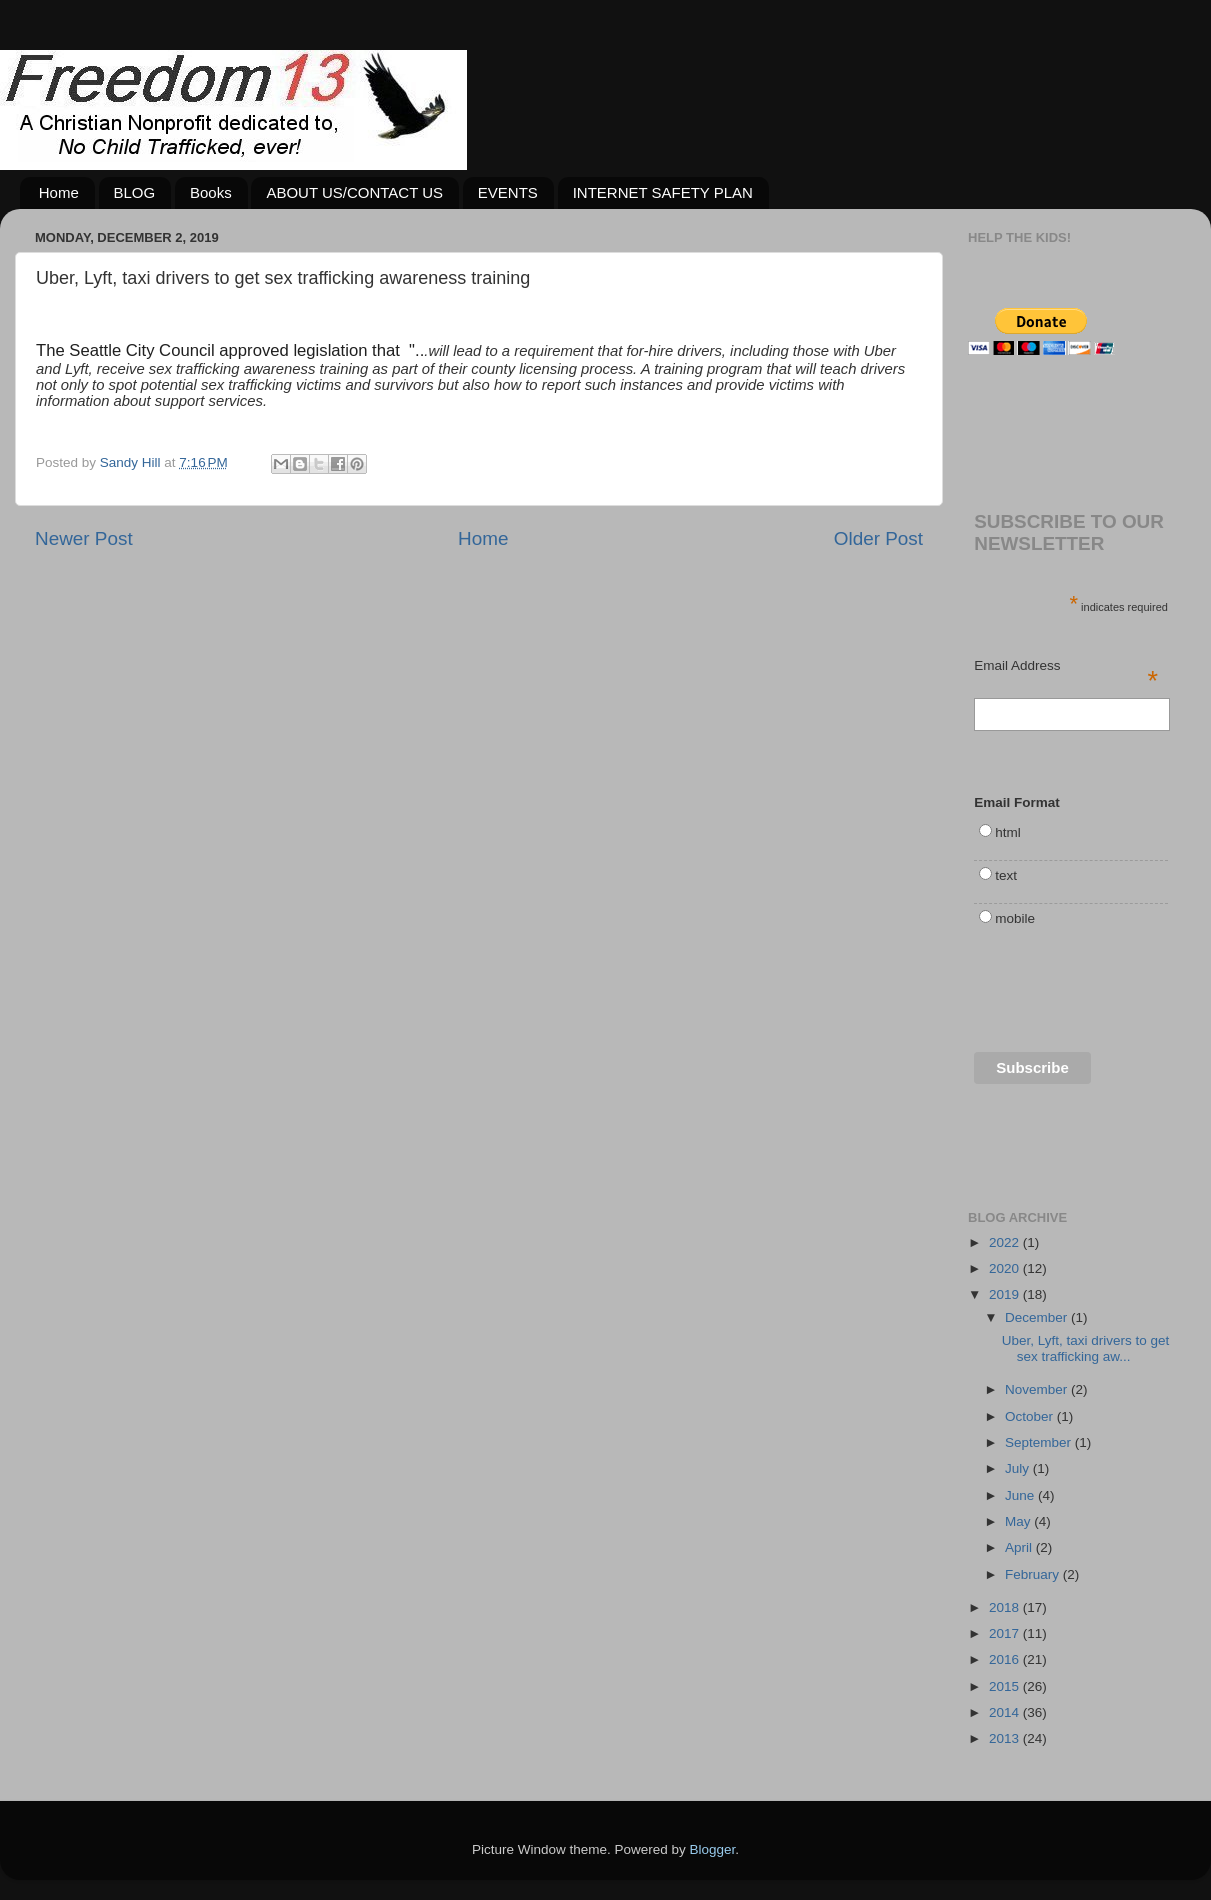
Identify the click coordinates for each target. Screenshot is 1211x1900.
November (1038, 1389)
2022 (1006, 1242)
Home (59, 192)
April (1020, 1547)
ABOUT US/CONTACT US (354, 192)
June (1021, 1495)
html (1008, 832)
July (1019, 1468)
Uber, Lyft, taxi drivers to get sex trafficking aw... (1086, 1348)
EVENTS (508, 192)
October (1031, 1416)
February (1034, 1574)
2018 (1006, 1607)
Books (211, 192)
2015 (1006, 1686)
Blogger (713, 1849)
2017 (1006, 1633)
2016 (1006, 1659)
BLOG (135, 192)
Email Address (1066, 667)
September (1040, 1442)
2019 (1006, 1294)
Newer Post (84, 538)
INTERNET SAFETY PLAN (663, 192)
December (1038, 1317)
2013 (1006, 1738)
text (1006, 875)
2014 (1006, 1712)
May (1019, 1521)
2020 (1006, 1268)
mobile (1015, 918)
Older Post (878, 538)
